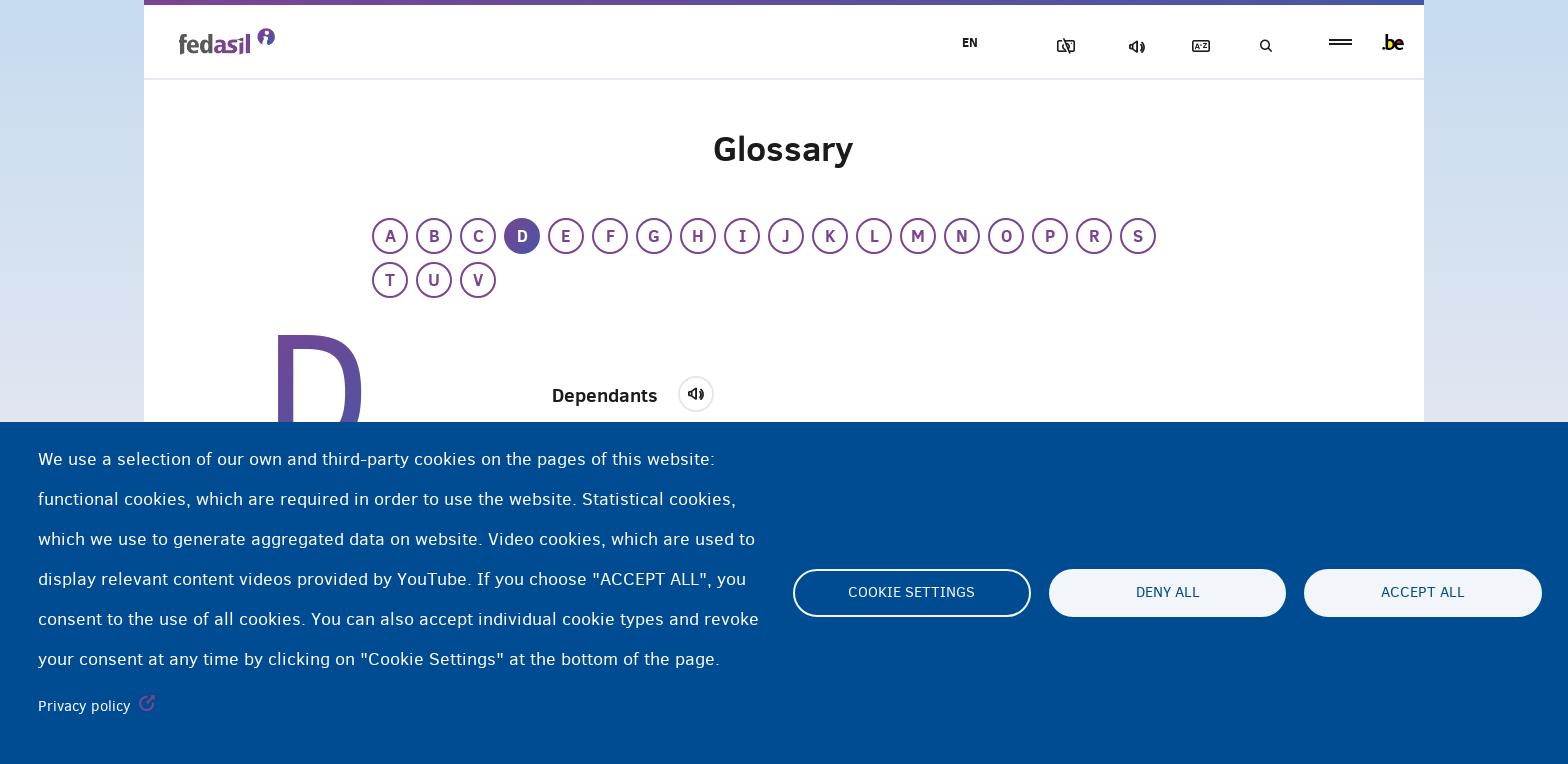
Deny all (1168, 593)
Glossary (1195, 46)
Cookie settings (911, 593)
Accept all (1423, 593)
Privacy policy (84, 706)
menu (1340, 42)
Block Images (1055, 46)
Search (1264, 46)
